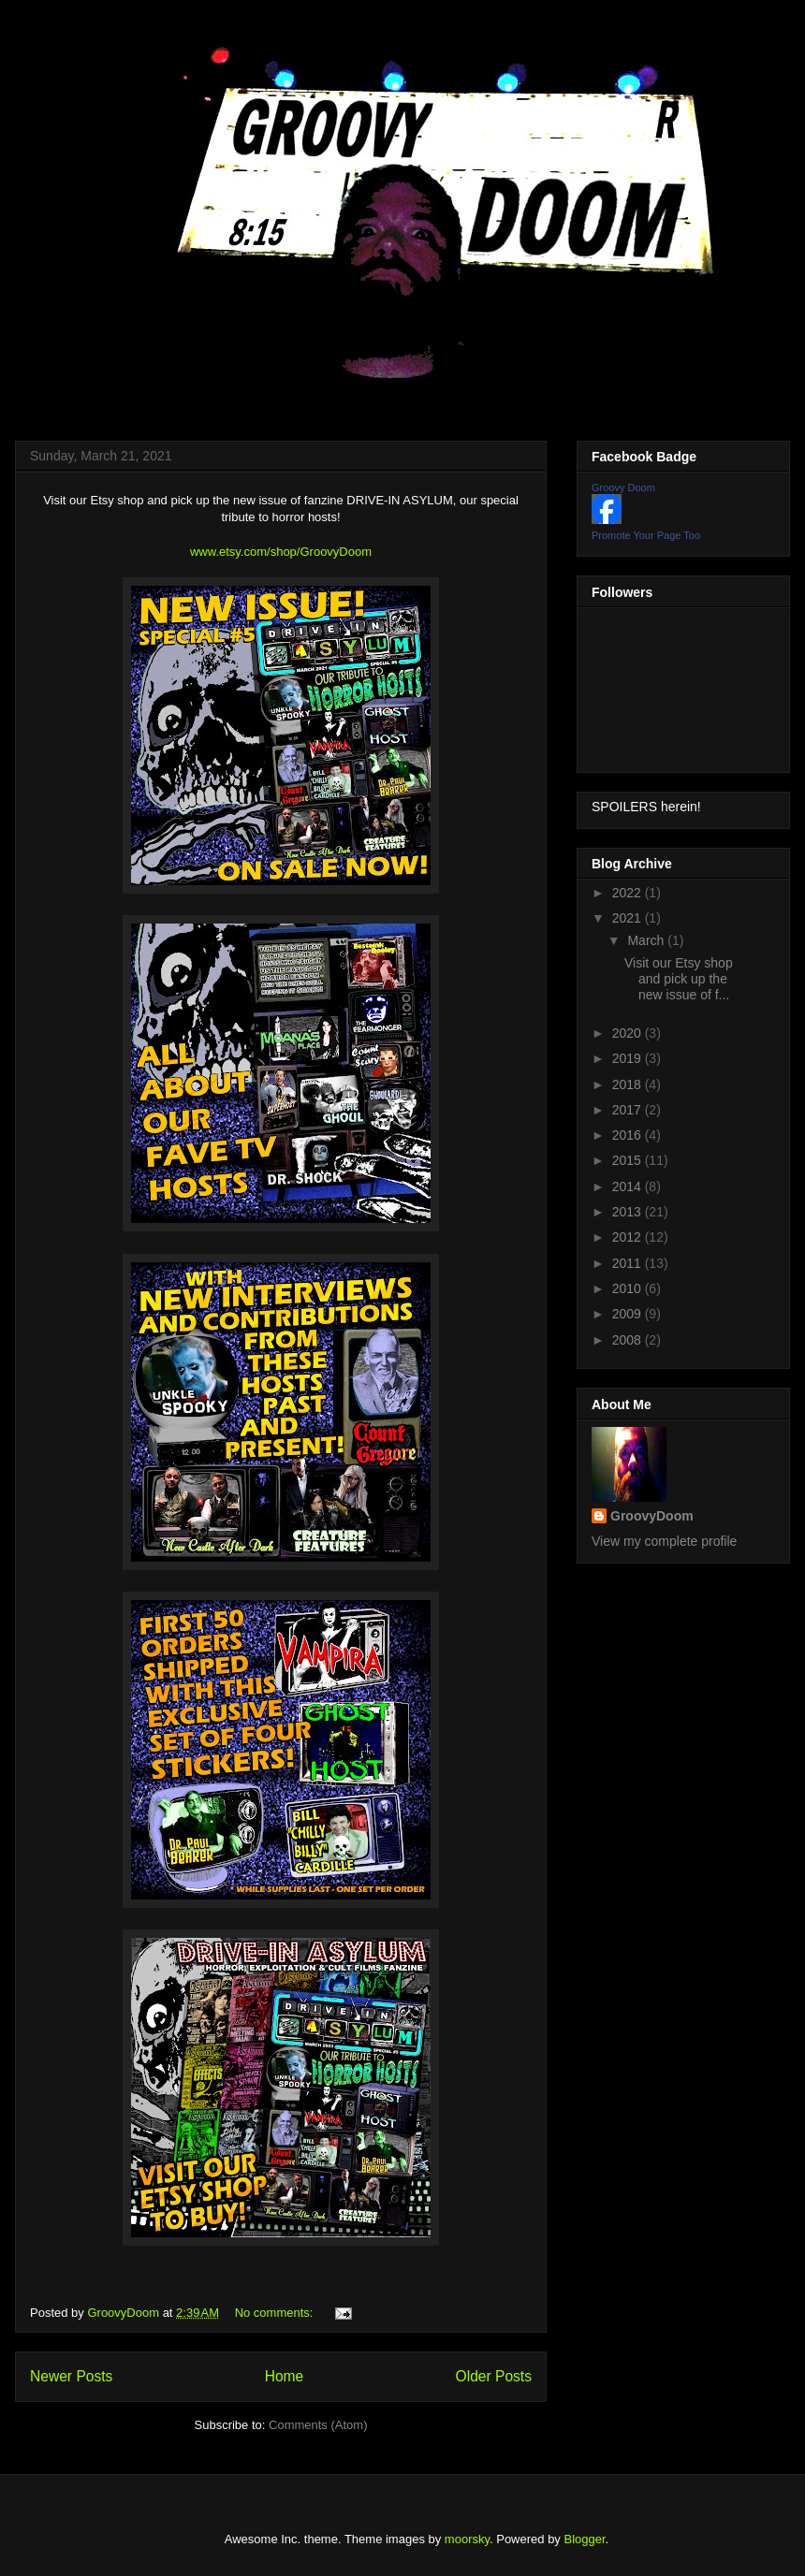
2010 (628, 1288)
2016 (628, 1135)
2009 (628, 1313)
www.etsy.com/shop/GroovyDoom (281, 552)
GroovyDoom (652, 1515)
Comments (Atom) (318, 2425)
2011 (628, 1263)
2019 (628, 1058)
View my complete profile (664, 1541)
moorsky (467, 2539)
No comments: (275, 2313)
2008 (628, 1339)
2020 (628, 1033)
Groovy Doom (623, 487)
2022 (628, 892)
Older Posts (494, 2376)
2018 (628, 1084)
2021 (628, 917)
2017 (628, 1109)
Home (284, 2376)
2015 (628, 1160)
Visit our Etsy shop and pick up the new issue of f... (678, 978)
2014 (628, 1186)
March (647, 940)
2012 (628, 1237)
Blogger (585, 2539)
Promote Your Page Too (646, 535)
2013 (628, 1211)
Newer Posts (71, 2376)
